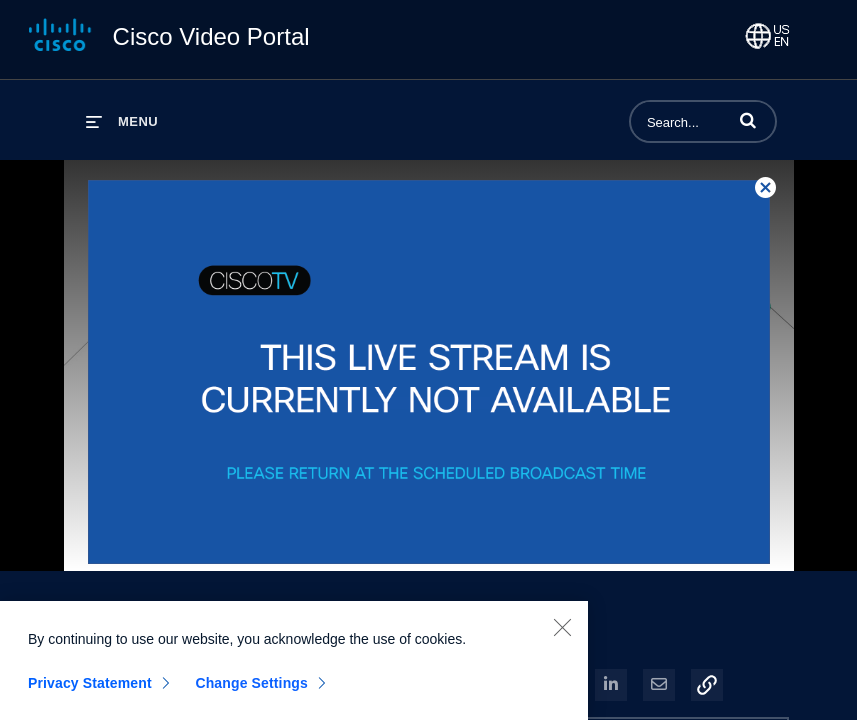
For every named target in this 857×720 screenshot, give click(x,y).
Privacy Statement (90, 689)
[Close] (562, 633)
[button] (748, 120)
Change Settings (251, 689)
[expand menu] (122, 121)
